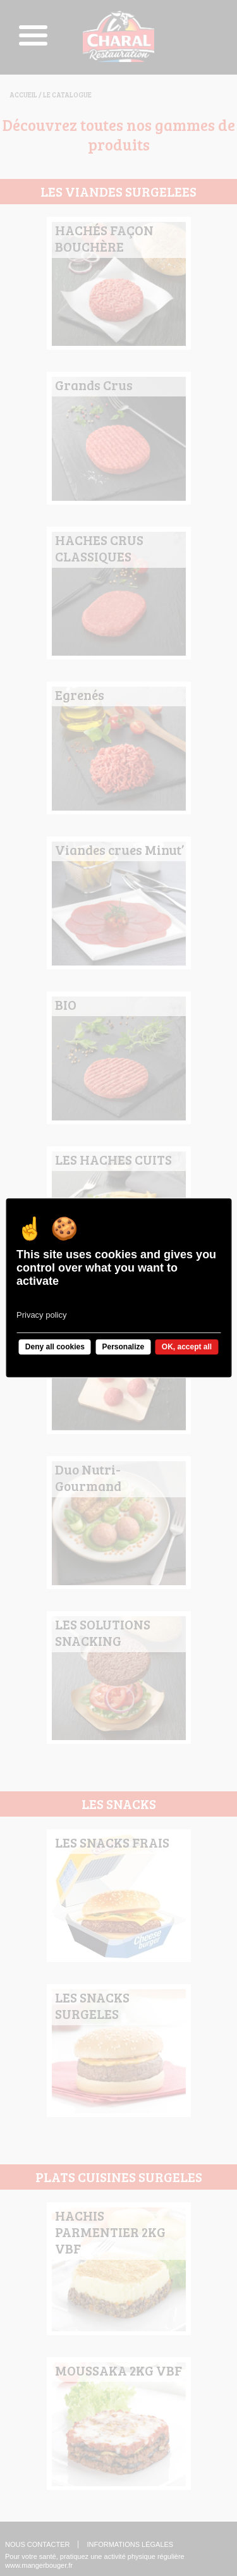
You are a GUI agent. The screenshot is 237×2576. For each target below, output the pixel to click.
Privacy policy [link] (41, 1315)
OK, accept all (187, 1346)
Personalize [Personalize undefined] (123, 1346)
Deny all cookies (55, 1346)
